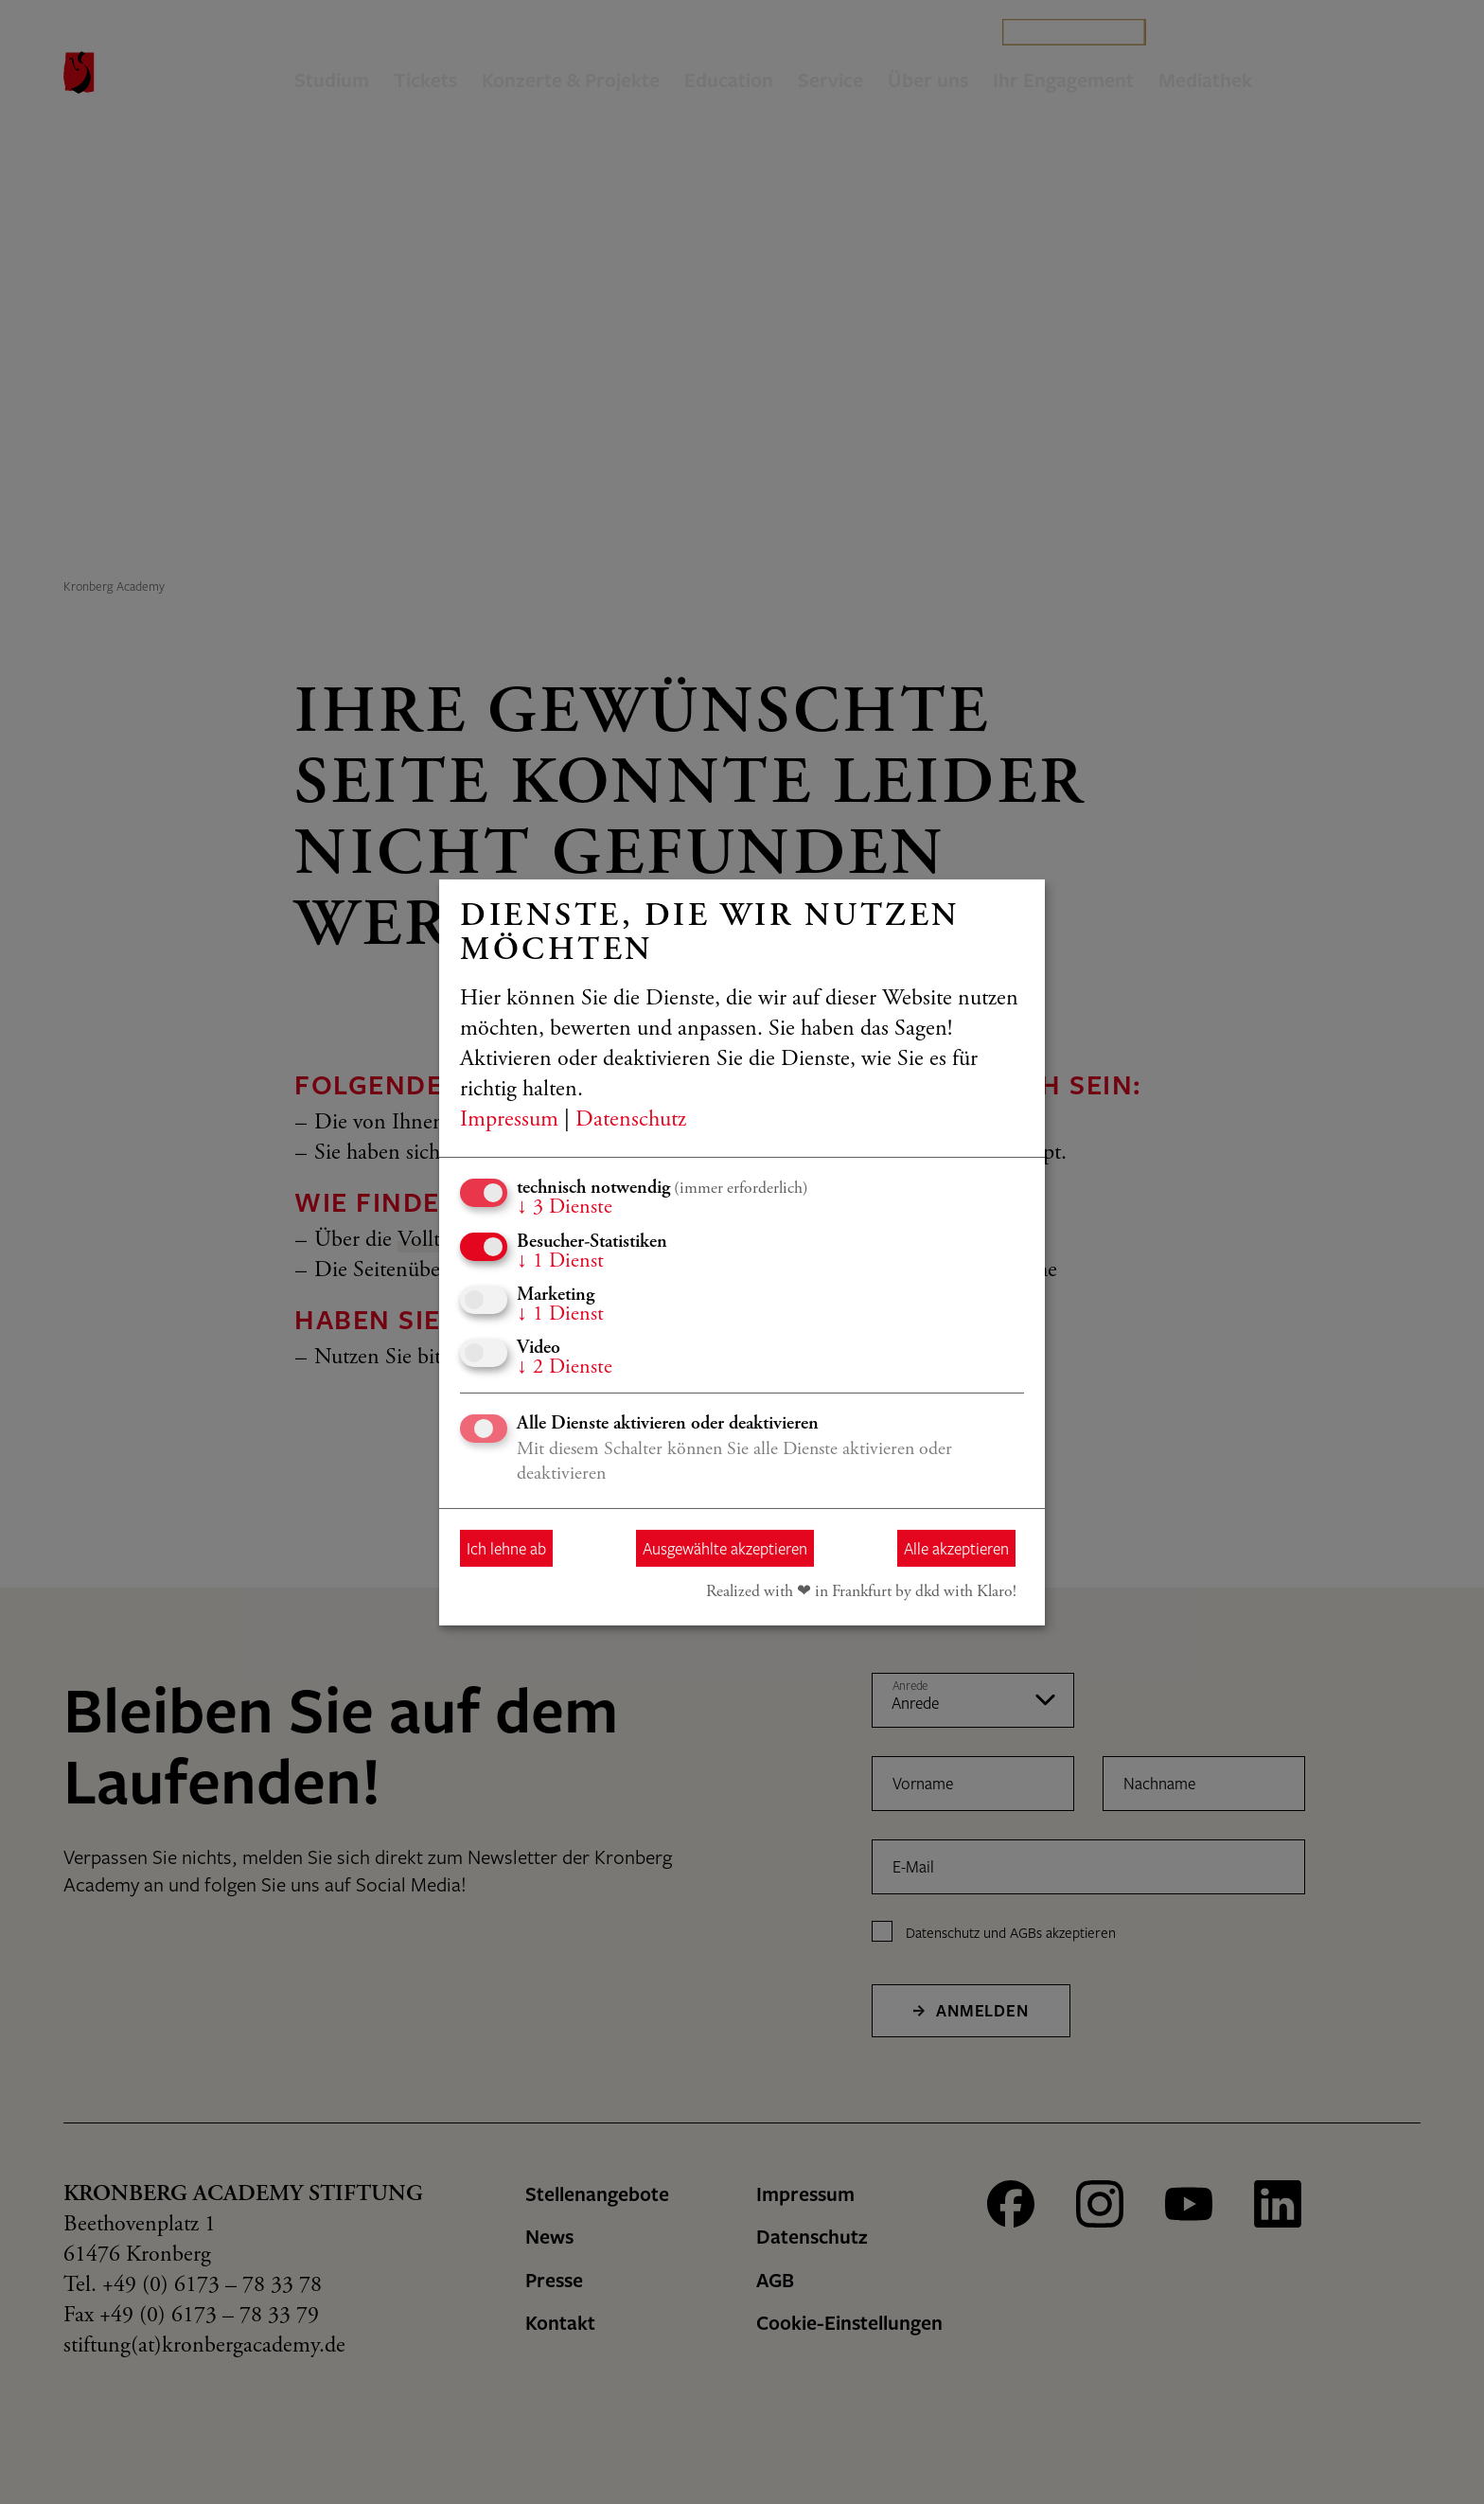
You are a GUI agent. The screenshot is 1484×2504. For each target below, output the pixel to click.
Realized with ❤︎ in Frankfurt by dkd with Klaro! (861, 1592)
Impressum (509, 1121)
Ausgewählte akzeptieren (725, 1548)
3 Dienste (564, 1208)
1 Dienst (560, 1261)
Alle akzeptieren (956, 1548)
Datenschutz (630, 1121)
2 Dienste (564, 1368)
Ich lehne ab (506, 1548)
